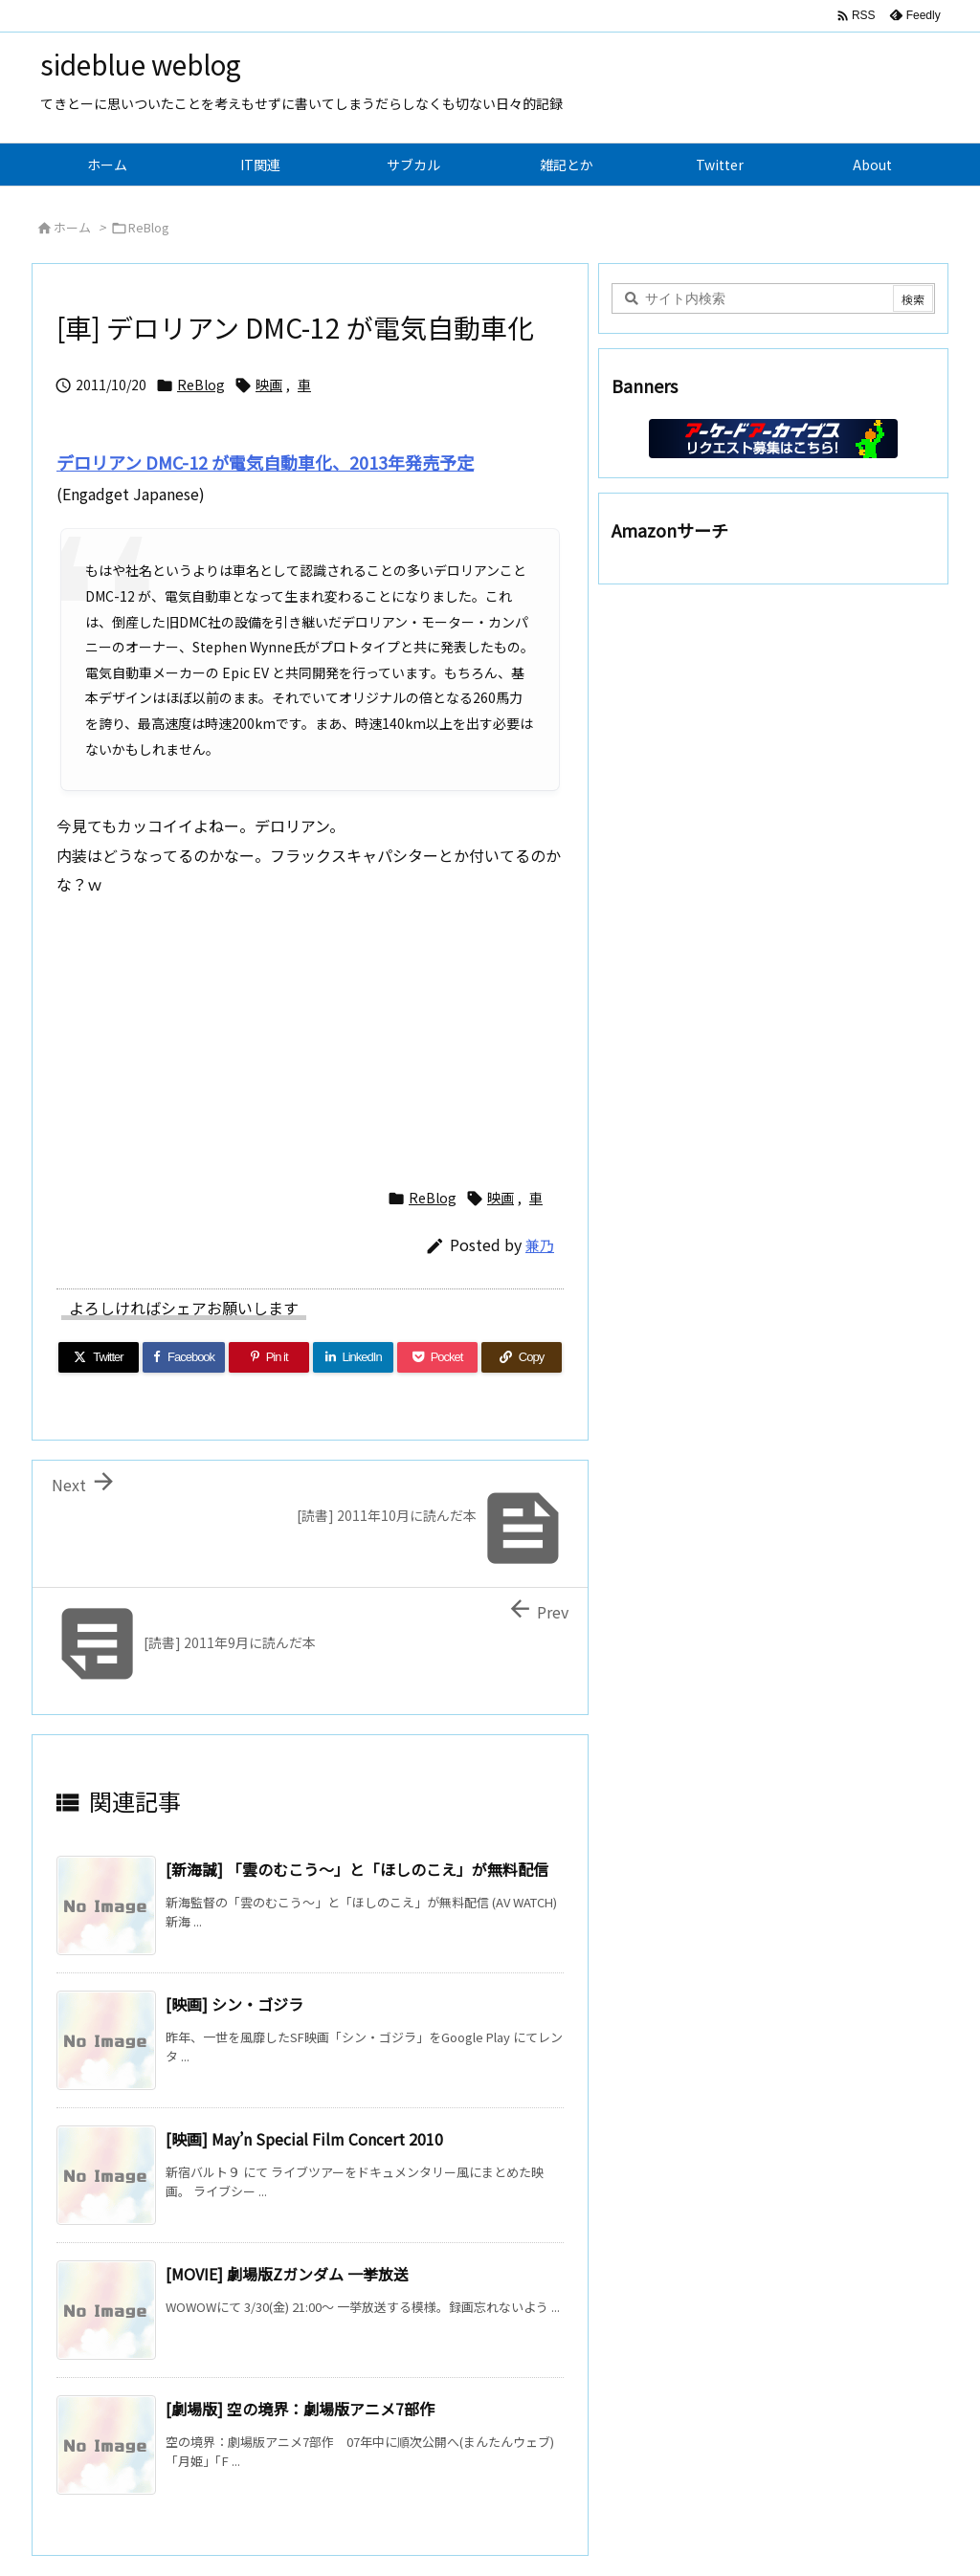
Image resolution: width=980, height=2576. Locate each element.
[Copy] (521, 1357)
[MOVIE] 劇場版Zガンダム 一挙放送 (287, 2273)
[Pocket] (437, 1357)
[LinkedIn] (353, 1357)
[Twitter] (98, 1357)
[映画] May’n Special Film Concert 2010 (304, 2138)
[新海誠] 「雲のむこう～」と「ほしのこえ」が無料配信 (357, 1869)
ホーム (72, 227)
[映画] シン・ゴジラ (234, 2004)
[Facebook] (184, 1357)
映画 (269, 384)
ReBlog (148, 227)
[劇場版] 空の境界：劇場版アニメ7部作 (300, 2408)
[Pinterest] (269, 1357)
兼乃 (539, 1245)
